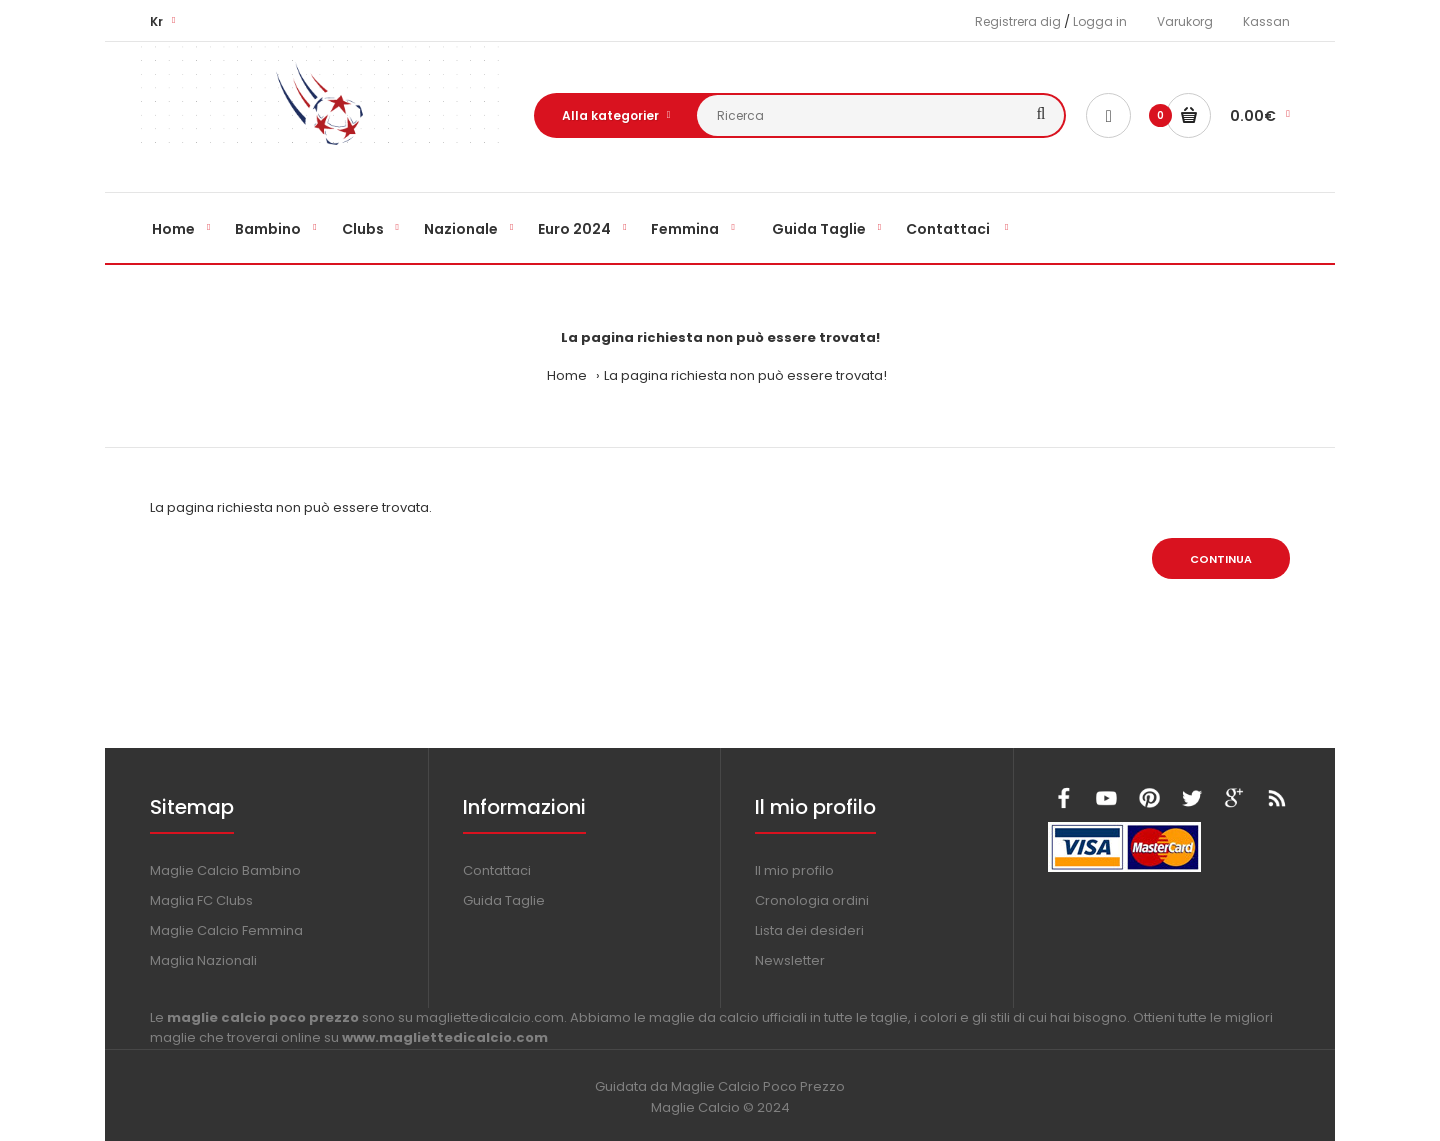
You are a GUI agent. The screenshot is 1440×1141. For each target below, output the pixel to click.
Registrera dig (1018, 21)
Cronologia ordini (812, 900)
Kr (156, 21)
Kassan (1266, 21)
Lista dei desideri (809, 930)
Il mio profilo (794, 870)
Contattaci (497, 870)
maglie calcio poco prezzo (263, 1017)
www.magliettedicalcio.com (445, 1037)
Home (567, 375)
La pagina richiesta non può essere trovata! (745, 375)
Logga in (1100, 21)
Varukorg (1185, 21)
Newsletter (790, 960)
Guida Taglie (504, 900)
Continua (1221, 559)
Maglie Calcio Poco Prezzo (758, 1086)
